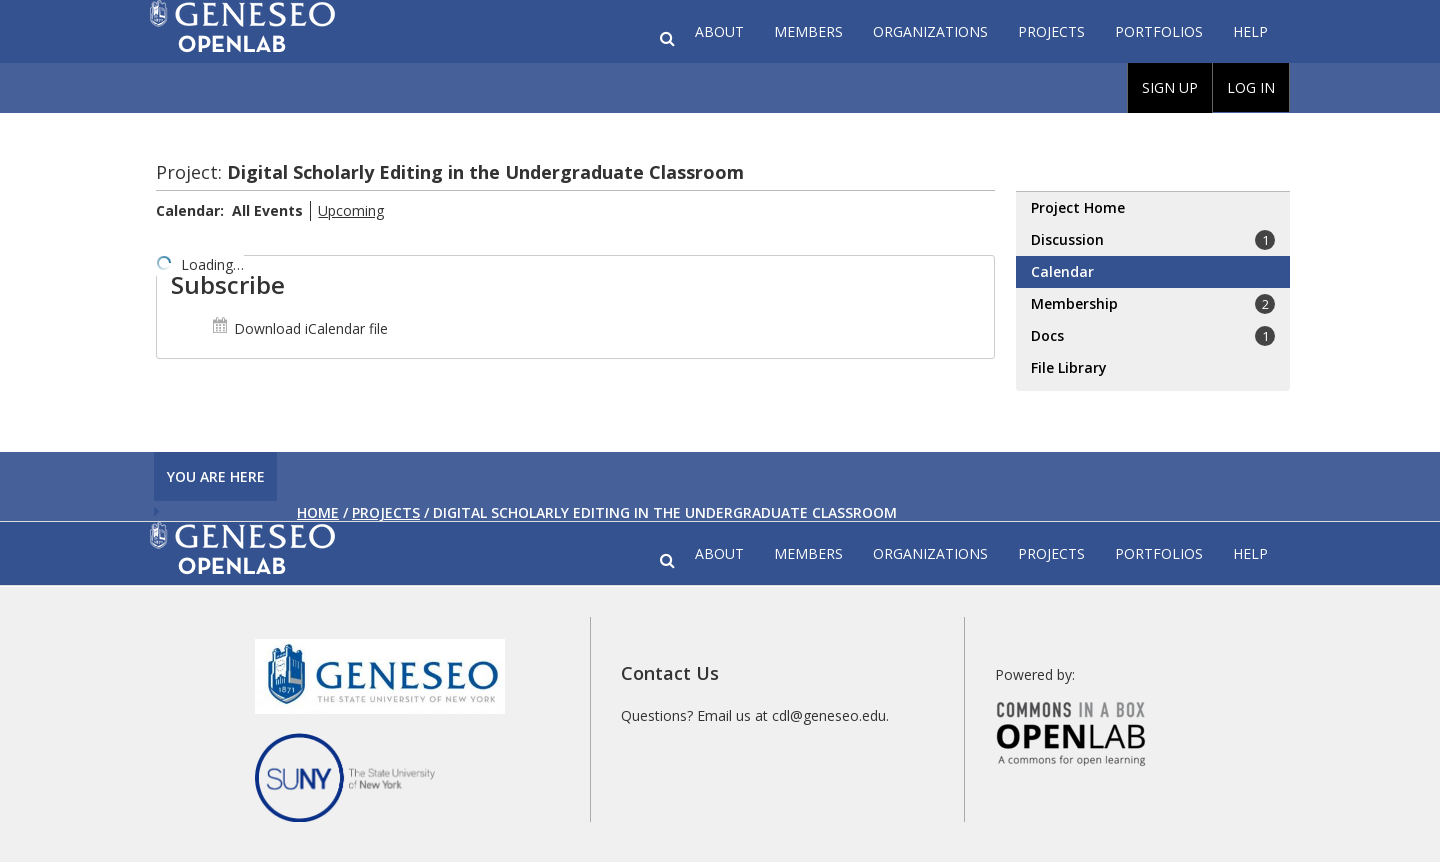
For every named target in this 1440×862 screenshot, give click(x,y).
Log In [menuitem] (1251, 87)
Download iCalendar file (299, 328)
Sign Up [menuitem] (1170, 87)
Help (1250, 31)
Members (808, 31)
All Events (267, 210)
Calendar (1062, 271)
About (719, 31)
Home (318, 512)
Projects (1051, 31)
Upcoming (351, 210)
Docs (1153, 336)
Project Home (1078, 207)
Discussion (1153, 240)
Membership (1153, 304)
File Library (1069, 367)
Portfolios (1159, 31)
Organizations (930, 31)
